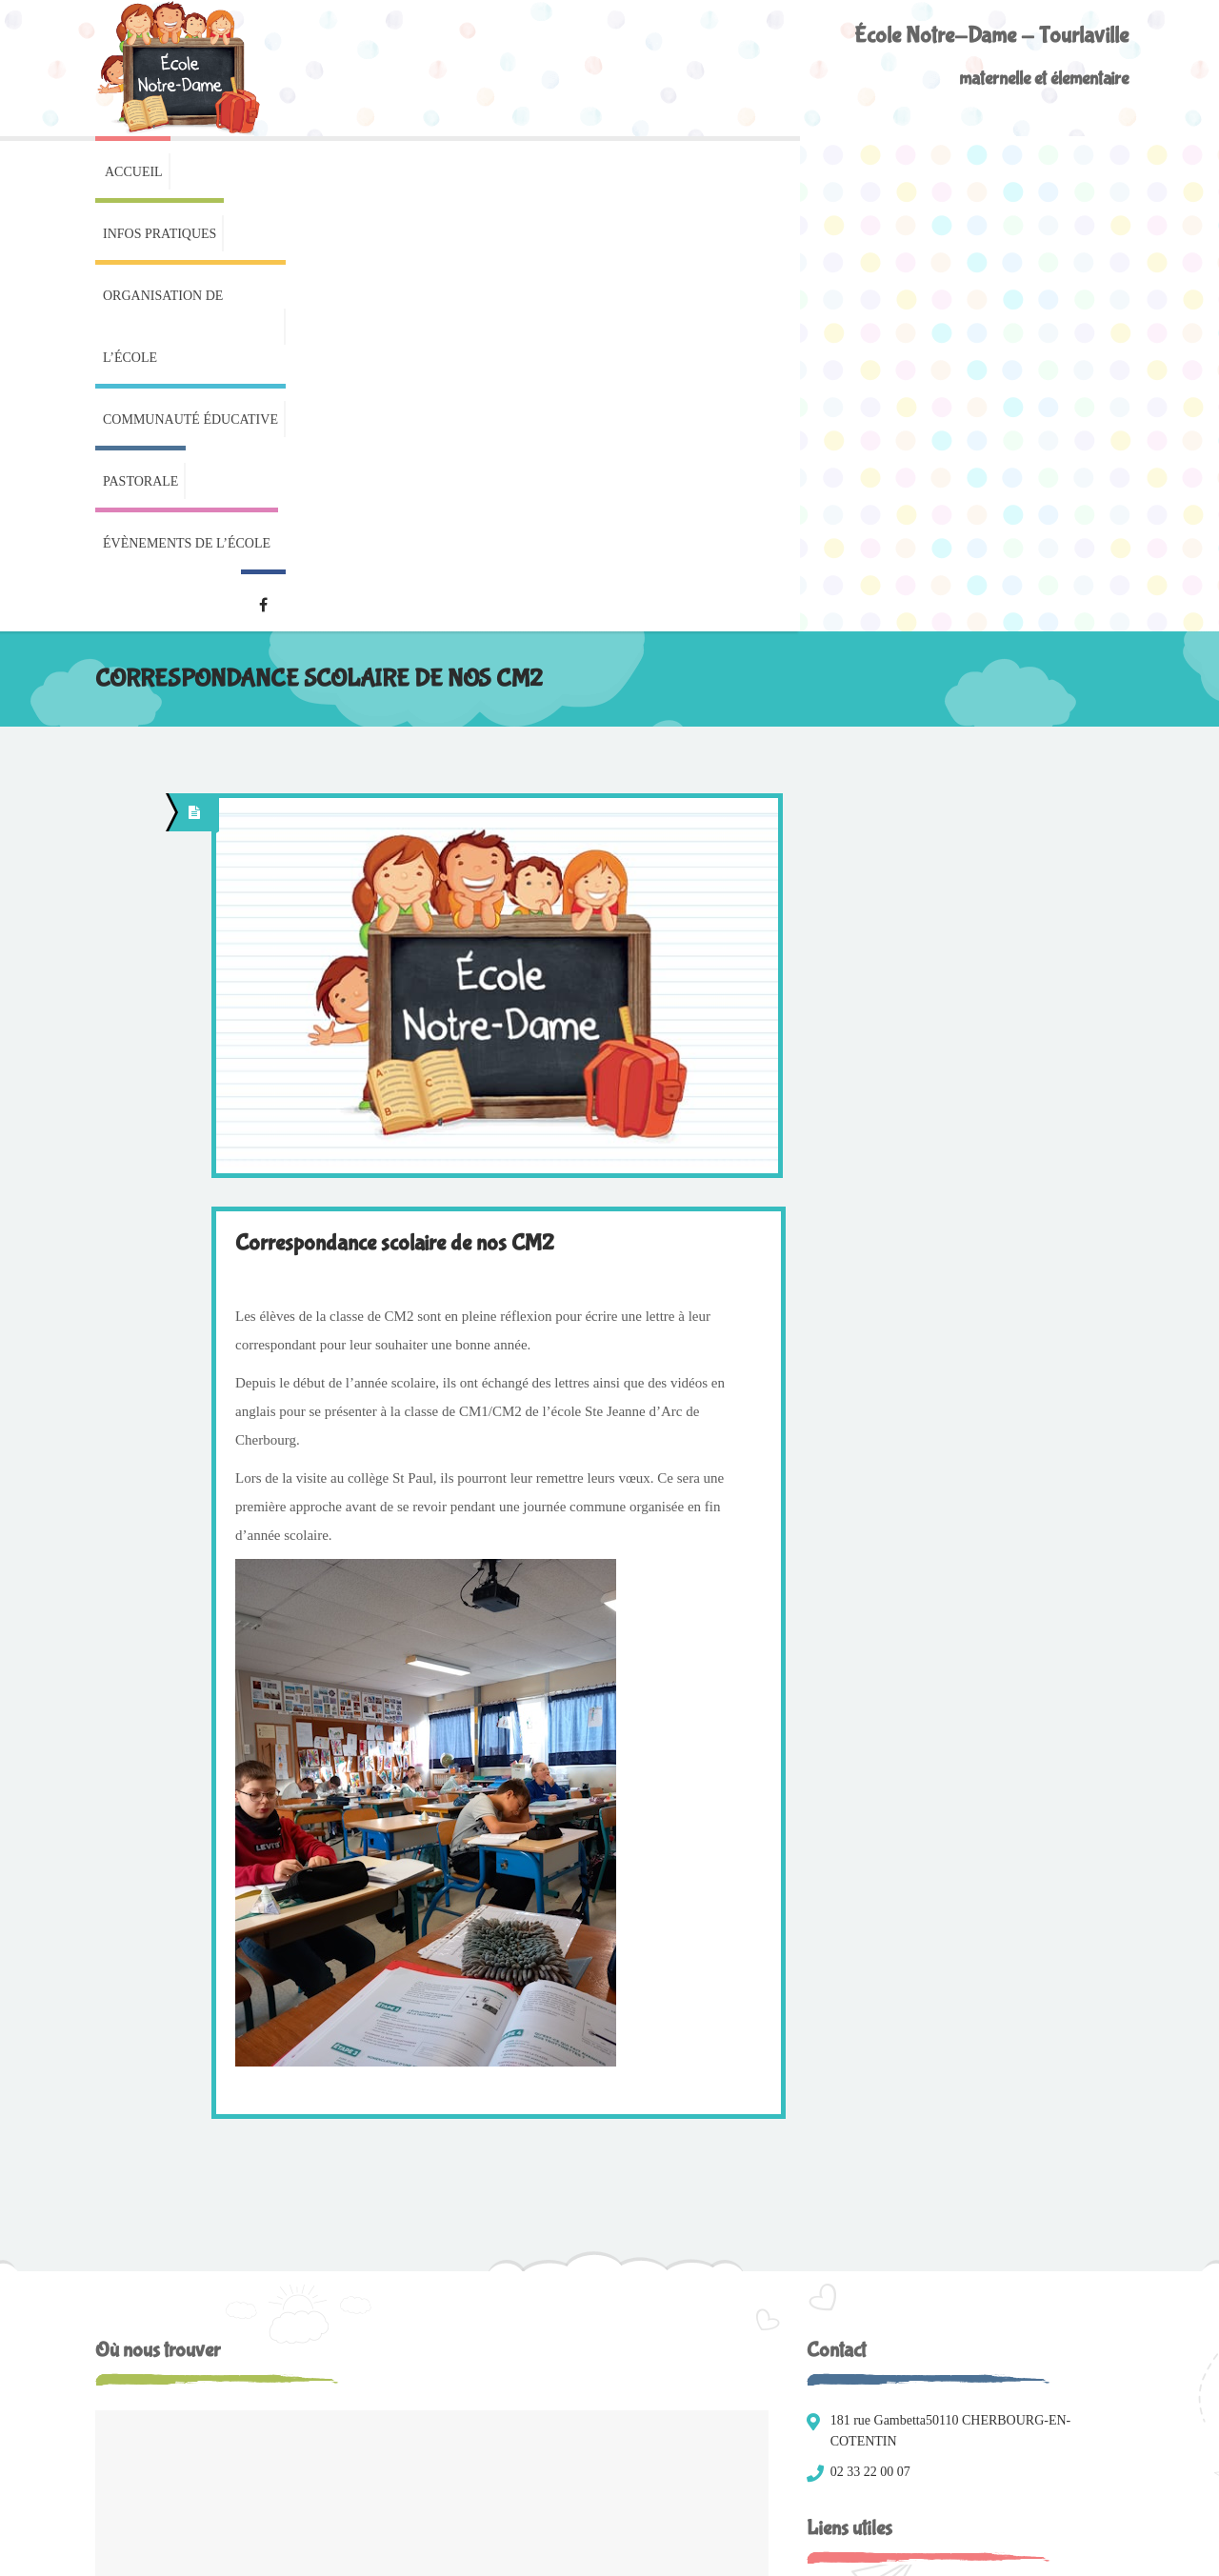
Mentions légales (140, 2548)
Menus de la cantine (879, 2169)
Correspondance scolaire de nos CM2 (394, 814)
